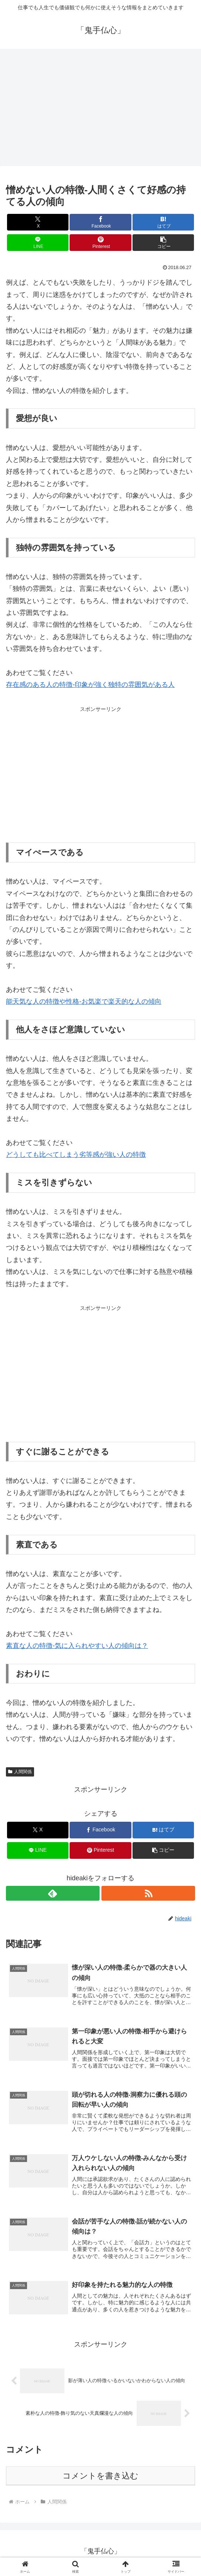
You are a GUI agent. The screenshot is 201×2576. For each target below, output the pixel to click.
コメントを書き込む (100, 2479)
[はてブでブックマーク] (163, 222)
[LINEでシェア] (37, 242)
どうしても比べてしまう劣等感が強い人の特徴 (76, 1154)
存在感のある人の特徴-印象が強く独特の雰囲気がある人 (90, 684)
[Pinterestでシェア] (100, 242)
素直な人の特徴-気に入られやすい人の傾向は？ (77, 1645)
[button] (163, 242)
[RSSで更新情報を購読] (148, 1893)
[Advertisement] (100, 110)
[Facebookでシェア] (100, 222)
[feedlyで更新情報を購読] (53, 1893)
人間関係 (20, 1771)
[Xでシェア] (37, 222)
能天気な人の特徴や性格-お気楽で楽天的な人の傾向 (83, 1001)
